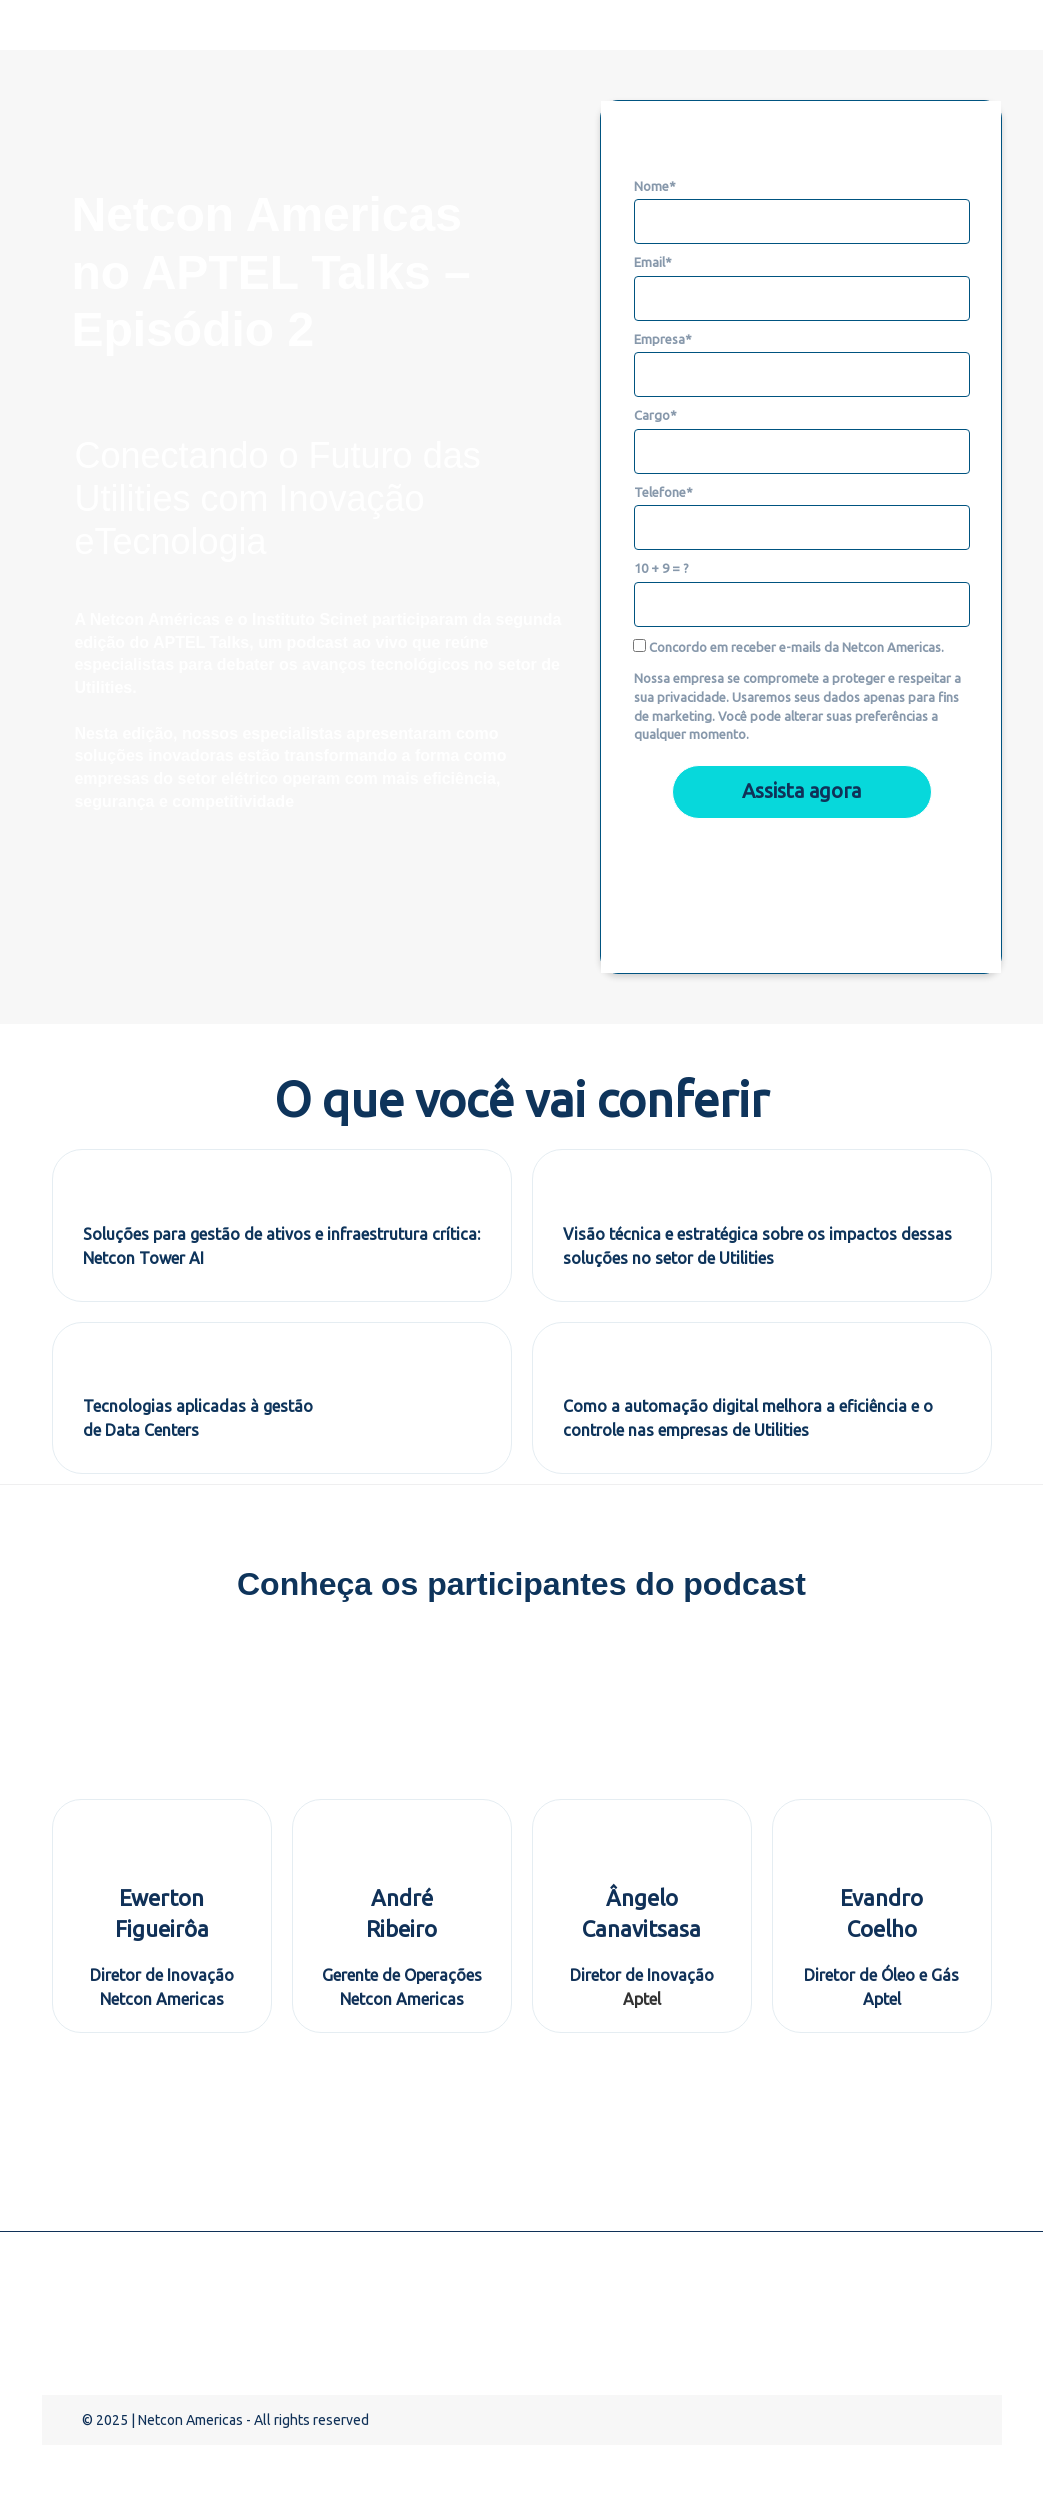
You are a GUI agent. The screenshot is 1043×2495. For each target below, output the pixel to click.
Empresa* (663, 339)
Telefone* (663, 492)
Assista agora (801, 790)
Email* (653, 262)
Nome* (655, 186)
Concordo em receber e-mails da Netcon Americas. (789, 646)
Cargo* (655, 415)
